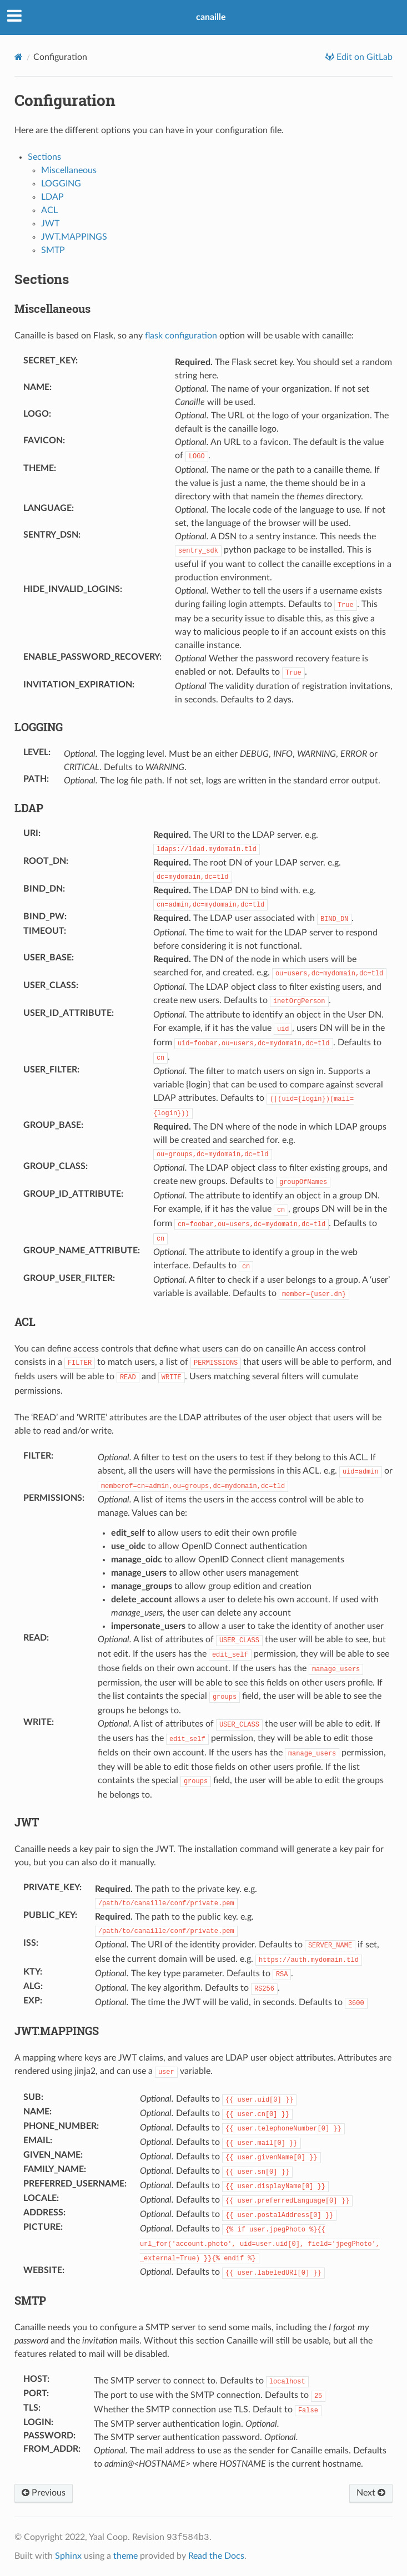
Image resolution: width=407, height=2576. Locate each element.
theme (125, 2556)
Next (370, 2492)
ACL (49, 210)
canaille (211, 17)
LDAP (52, 197)
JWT (50, 223)
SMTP (53, 250)
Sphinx (68, 2556)
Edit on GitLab (363, 57)
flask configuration (181, 335)
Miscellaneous (69, 170)
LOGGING (61, 183)
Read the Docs (216, 2556)
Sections (44, 157)
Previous (44, 2492)
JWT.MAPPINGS (74, 236)
